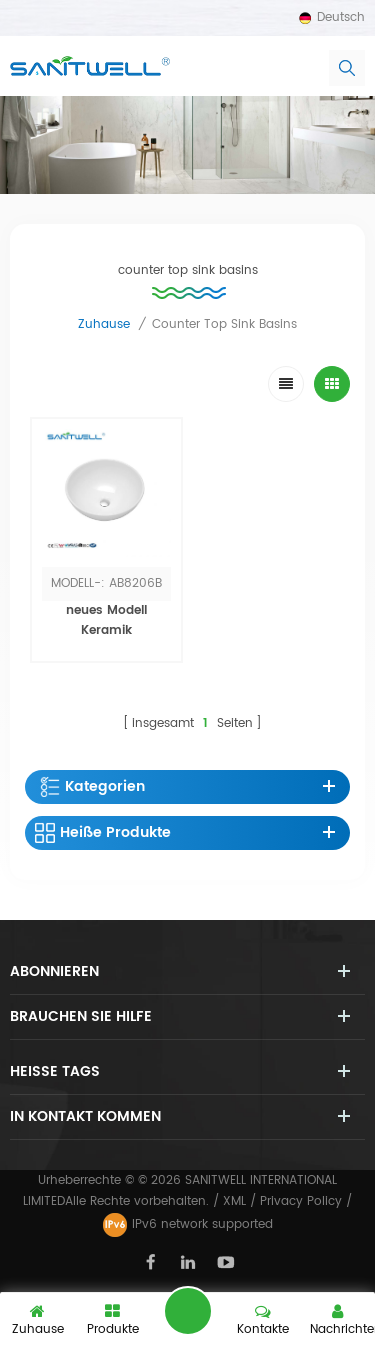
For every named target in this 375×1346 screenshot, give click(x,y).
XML (234, 1201)
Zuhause (104, 324)
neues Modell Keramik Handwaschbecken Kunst (106, 640)
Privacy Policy (301, 1201)
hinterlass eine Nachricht (188, 1311)
